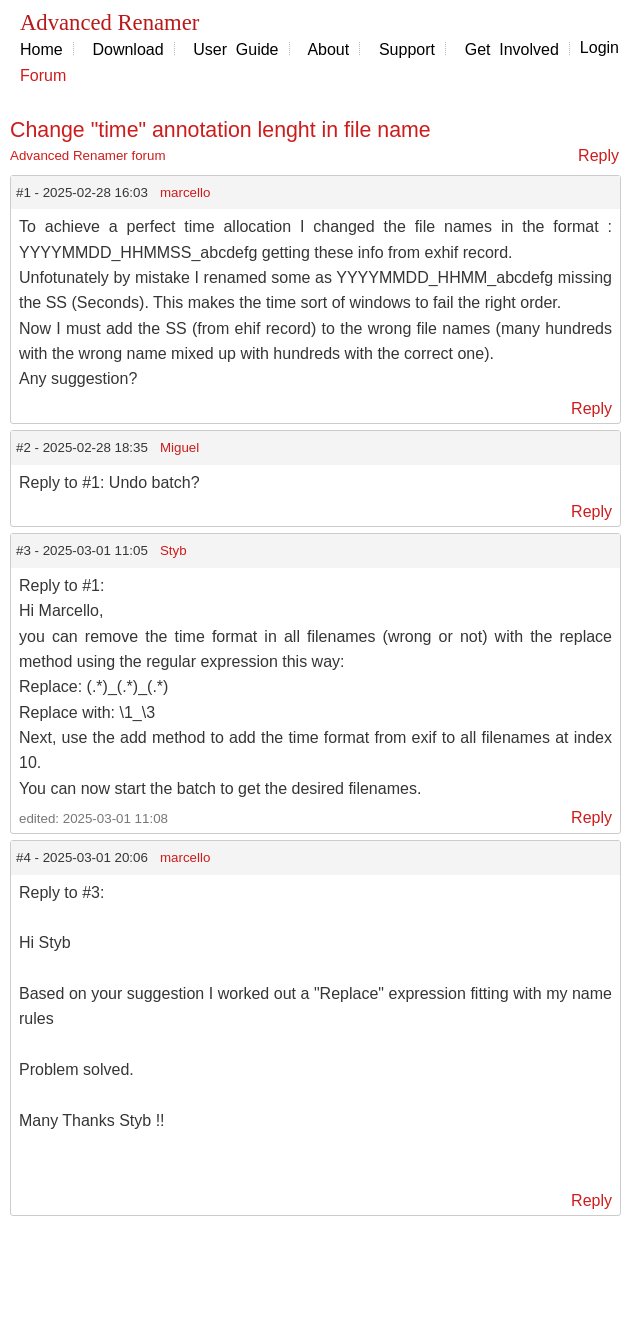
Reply (598, 155)
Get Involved (512, 49)
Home (41, 49)
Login (599, 47)
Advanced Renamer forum (88, 155)
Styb (173, 550)
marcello (185, 192)
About (328, 49)
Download (127, 49)
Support (407, 49)
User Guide (235, 49)
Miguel (179, 447)
